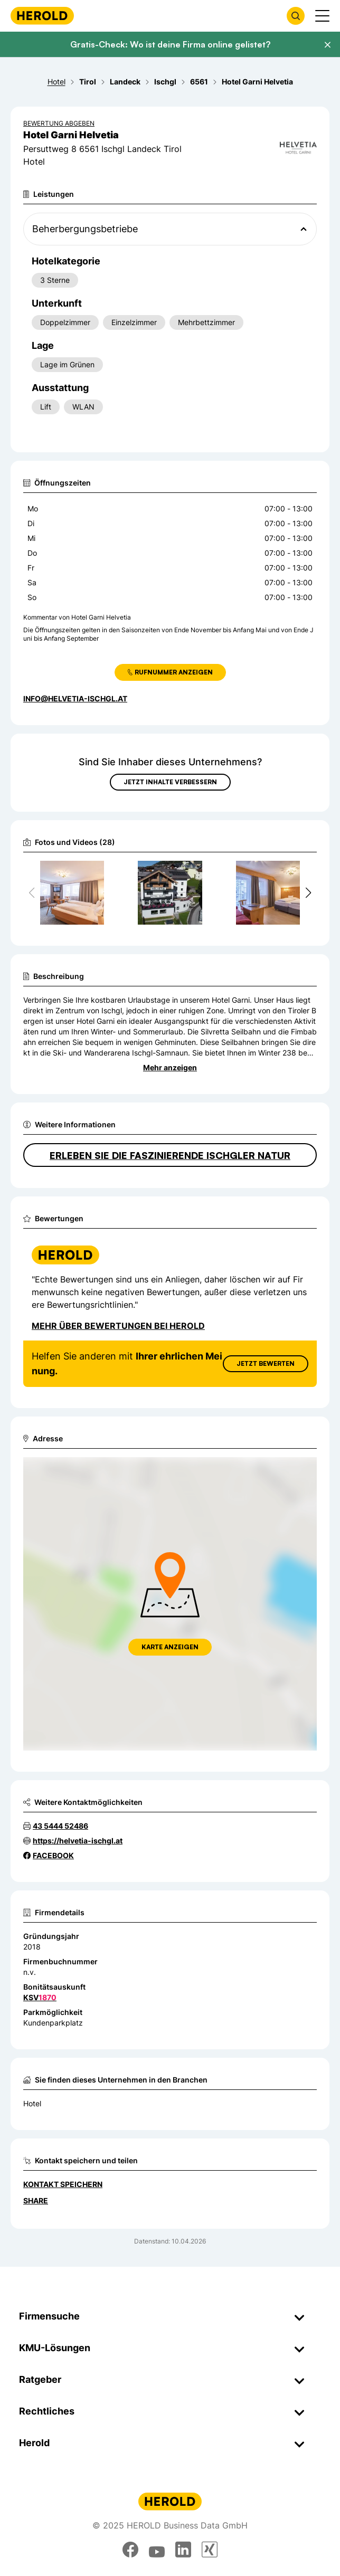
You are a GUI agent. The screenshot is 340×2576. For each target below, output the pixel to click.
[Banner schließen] (327, 45)
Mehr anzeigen (170, 1067)
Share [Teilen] (35, 2200)
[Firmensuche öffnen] (296, 16)
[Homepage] (42, 15)
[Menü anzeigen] (322, 16)
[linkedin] (183, 2549)
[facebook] (130, 2549)
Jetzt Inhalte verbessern (170, 782)
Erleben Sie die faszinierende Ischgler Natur (170, 1155)
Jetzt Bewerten (266, 1363)
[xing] (210, 2549)
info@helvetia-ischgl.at (75, 698)
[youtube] (157, 2549)
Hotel (32, 2103)
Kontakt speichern (62, 2184)
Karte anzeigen (170, 1647)
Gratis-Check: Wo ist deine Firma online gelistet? (170, 44)
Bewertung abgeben (59, 123)
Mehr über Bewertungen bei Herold (118, 1325)
